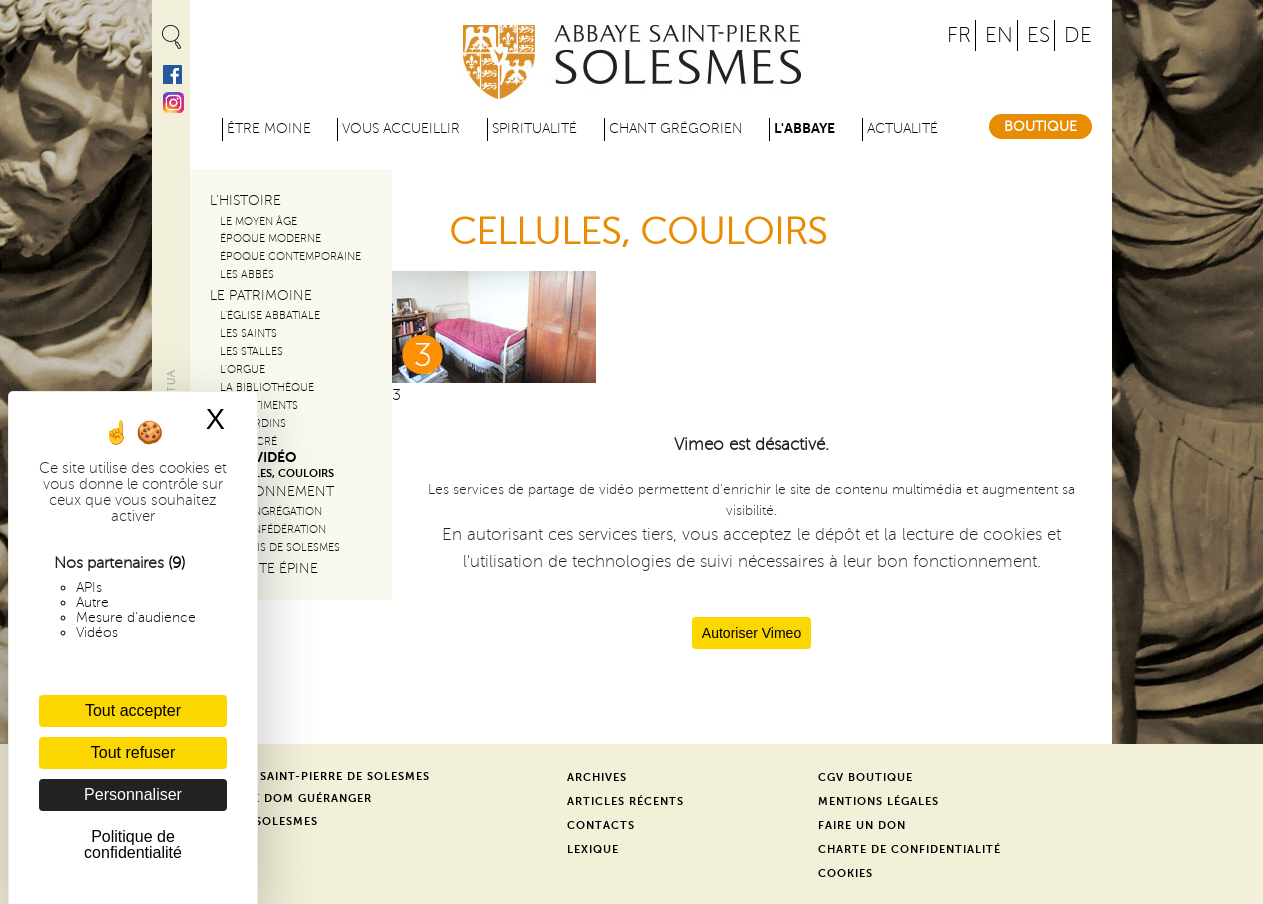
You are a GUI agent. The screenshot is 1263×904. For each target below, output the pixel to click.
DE (1078, 35)
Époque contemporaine (290, 256)
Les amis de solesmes (280, 547)
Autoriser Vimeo (751, 633)
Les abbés (247, 274)
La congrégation (271, 511)
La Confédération (273, 529)
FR (959, 35)
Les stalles (251, 351)
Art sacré (248, 441)
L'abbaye (804, 128)
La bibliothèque (267, 387)
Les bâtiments (259, 405)
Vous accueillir (401, 128)
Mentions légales (878, 801)
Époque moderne (270, 238)
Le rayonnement (272, 491)
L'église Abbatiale (270, 315)
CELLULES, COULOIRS (277, 473)
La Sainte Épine (264, 568)
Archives (597, 777)
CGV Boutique (865, 777)
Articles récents (625, 801)
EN (999, 35)
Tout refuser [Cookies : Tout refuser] (133, 752)
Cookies (845, 873)
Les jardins (253, 423)
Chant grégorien (676, 128)
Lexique (593, 849)
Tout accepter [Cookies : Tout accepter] (133, 710)
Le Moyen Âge (258, 221)
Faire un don (862, 825)
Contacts (601, 825)
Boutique (1040, 126)
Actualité (902, 128)
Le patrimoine (261, 295)
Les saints (248, 333)
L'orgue (242, 369)
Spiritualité (534, 128)
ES (1038, 35)
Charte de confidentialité (909, 849)
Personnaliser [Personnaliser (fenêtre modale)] (133, 794)
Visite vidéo (253, 457)
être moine (269, 128)
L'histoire (245, 200)
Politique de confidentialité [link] (133, 844)
